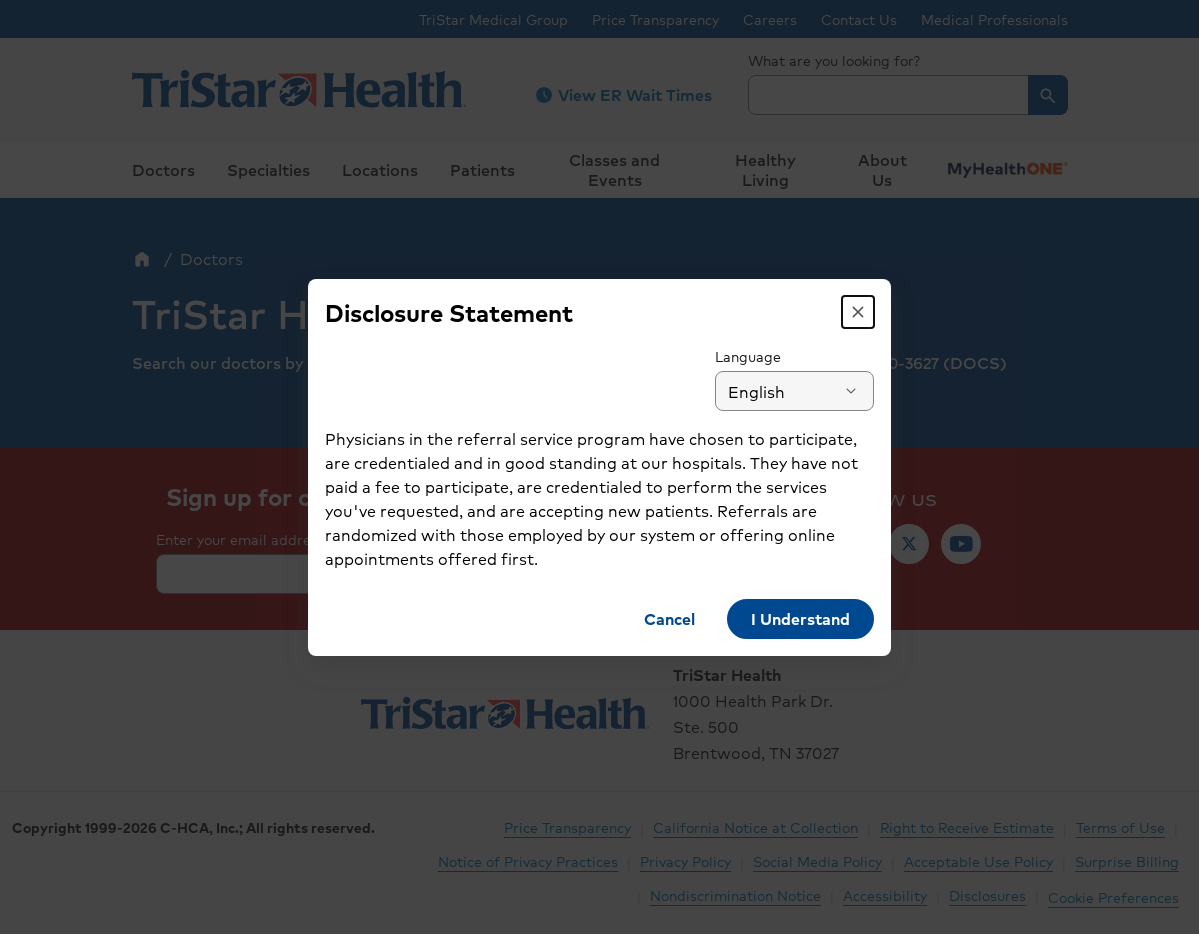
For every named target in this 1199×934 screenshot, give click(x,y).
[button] (866, 312)
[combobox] (802, 391)
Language (756, 356)
